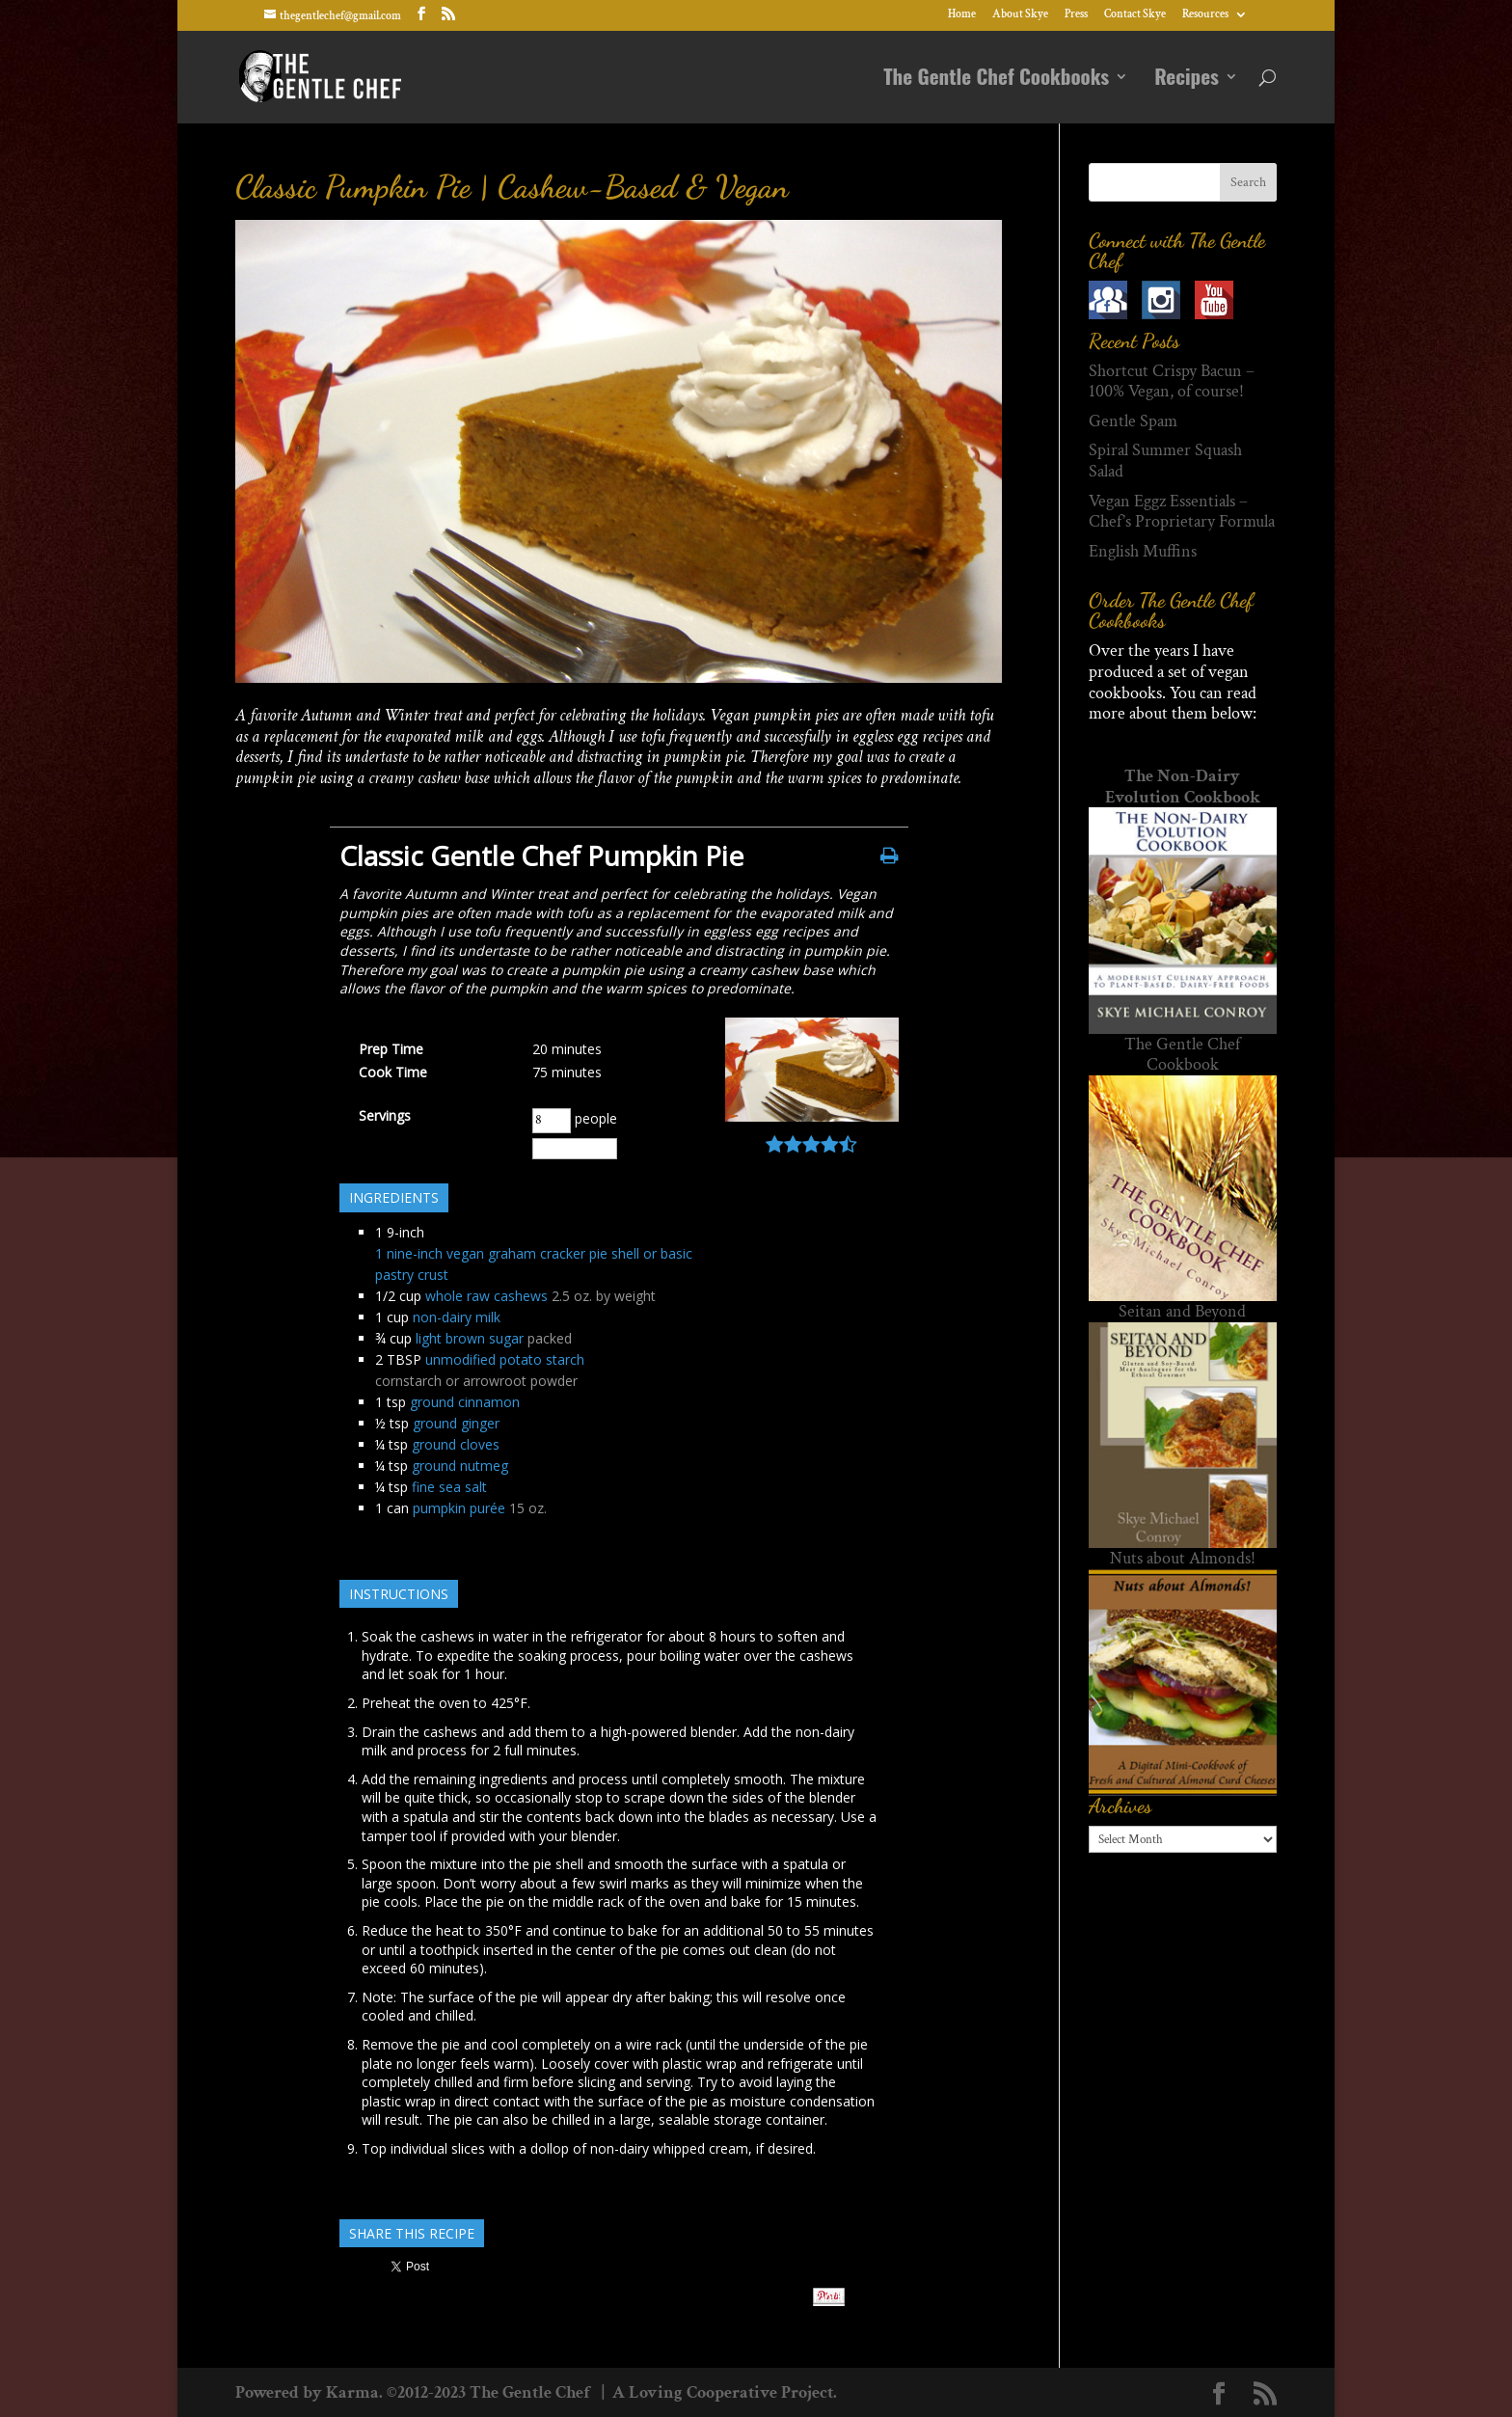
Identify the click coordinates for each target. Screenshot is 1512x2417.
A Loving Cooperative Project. (722, 2392)
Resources (1205, 15)
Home (962, 15)
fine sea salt (449, 1487)
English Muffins (1143, 551)
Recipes (1186, 80)
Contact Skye (1135, 15)
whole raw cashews (486, 1296)
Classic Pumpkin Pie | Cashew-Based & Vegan (512, 186)
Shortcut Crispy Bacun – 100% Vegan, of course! (1172, 381)
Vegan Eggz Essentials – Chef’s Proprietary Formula (1182, 511)
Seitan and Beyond (1182, 1311)
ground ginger (456, 1423)
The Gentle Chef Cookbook (1182, 1054)
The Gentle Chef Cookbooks (996, 80)
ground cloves (456, 1444)
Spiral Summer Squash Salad (1165, 460)
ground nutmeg (460, 1465)
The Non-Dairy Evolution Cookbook (1182, 786)
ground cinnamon (465, 1402)
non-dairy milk (456, 1317)
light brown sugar (470, 1338)
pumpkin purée (459, 1508)
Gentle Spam (1133, 421)
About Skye (1020, 15)
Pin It (829, 2297)
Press (1076, 15)
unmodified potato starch (504, 1359)
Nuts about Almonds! (1183, 1558)
